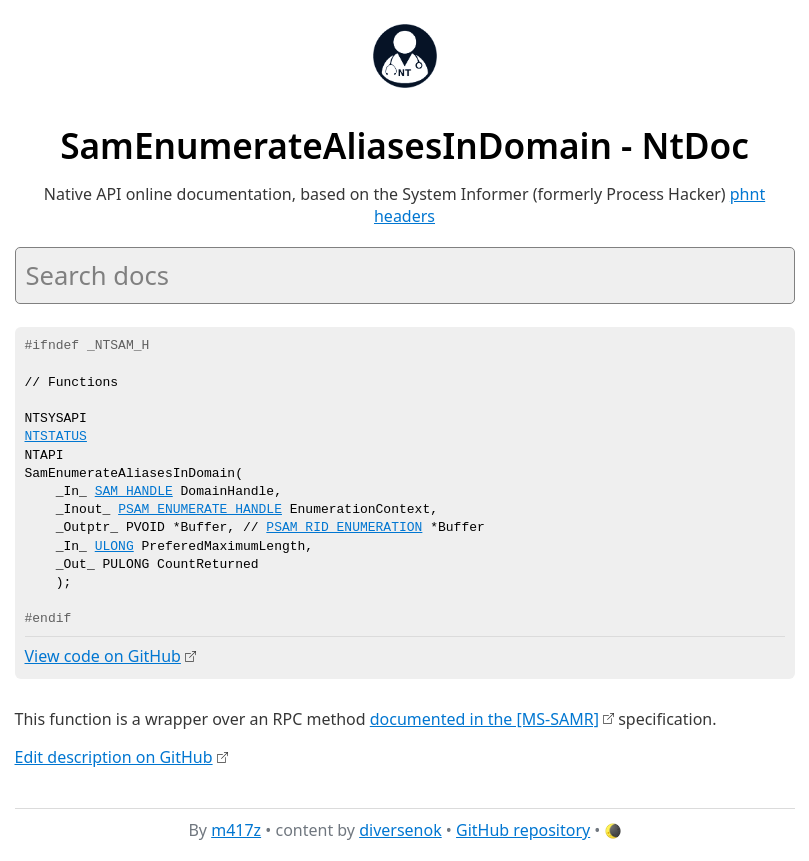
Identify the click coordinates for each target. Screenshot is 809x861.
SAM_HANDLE (134, 492)
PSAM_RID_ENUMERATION (344, 528)
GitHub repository (523, 830)
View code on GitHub (103, 656)
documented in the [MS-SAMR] (484, 718)
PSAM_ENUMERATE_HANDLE (200, 510)
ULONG (114, 547)
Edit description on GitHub (114, 756)
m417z (236, 830)
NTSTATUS (56, 437)
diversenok (400, 830)
